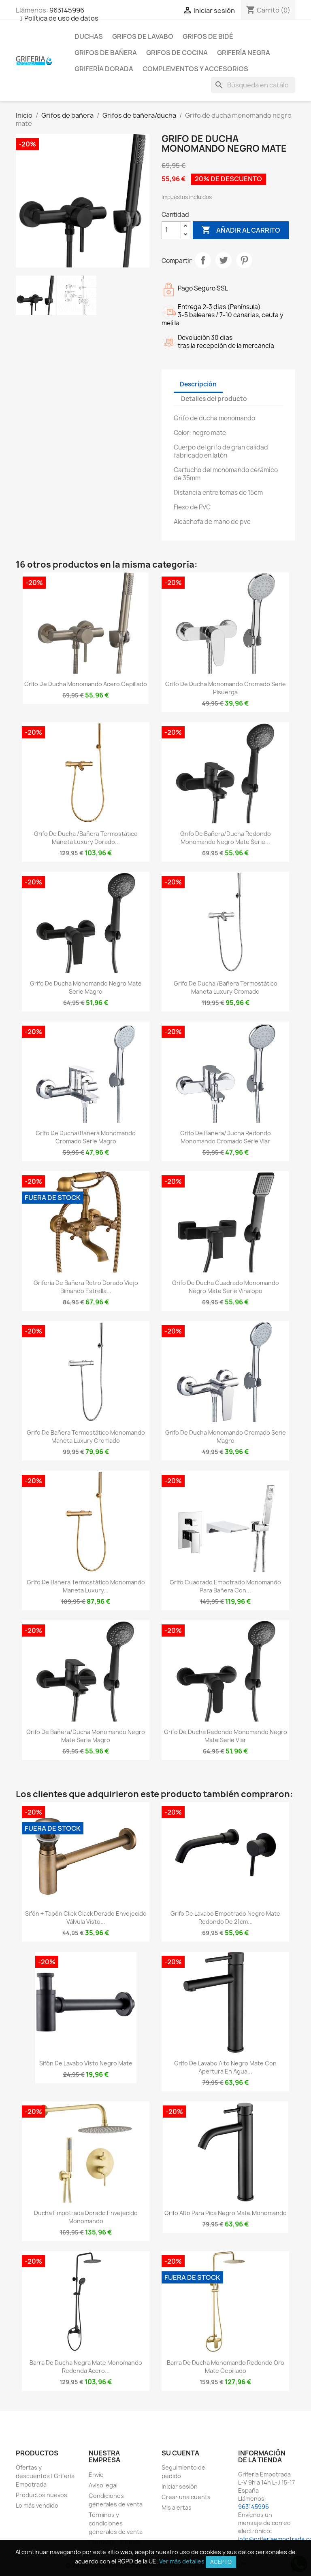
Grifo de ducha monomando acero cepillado (85, 684)
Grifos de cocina (177, 52)
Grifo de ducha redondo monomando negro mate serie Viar (225, 1736)
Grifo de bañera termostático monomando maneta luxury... (86, 1586)
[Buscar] (253, 85)
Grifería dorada (104, 68)
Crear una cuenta (186, 2497)
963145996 (66, 10)
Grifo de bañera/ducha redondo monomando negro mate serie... (225, 838)
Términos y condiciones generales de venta (116, 2523)
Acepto (221, 2561)
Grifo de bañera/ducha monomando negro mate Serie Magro (85, 1736)
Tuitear (223, 260)
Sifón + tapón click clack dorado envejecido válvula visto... (86, 1917)
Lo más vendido (37, 2505)
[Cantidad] (171, 230)
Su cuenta (180, 2453)
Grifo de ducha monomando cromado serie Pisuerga (225, 688)
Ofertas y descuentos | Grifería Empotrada (45, 2476)
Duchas (89, 36)
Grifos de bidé (208, 36)
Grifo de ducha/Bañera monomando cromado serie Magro (86, 1137)
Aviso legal (103, 2485)
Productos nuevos (41, 2495)
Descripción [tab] (198, 384)
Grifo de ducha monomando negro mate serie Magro (86, 987)
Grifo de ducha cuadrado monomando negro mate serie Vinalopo (225, 1287)
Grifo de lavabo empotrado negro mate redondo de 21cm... (225, 1917)
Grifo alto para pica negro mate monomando (225, 2213)
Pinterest (244, 260)
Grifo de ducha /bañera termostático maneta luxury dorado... (86, 838)
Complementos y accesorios (195, 68)
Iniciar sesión (180, 2486)
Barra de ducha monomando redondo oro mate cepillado (225, 2367)
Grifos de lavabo (142, 36)
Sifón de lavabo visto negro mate (85, 2063)
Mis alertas (177, 2507)
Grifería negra (243, 52)
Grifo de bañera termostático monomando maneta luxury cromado (86, 1436)
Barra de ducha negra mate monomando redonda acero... (86, 2367)
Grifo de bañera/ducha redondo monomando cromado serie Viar (225, 1137)
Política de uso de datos (61, 18)
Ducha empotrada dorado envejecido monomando (86, 2217)
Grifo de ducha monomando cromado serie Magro (225, 1436)
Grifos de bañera (106, 52)
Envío (96, 2474)
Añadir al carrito (240, 230)
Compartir (203, 260)
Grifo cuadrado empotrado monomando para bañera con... (225, 1586)
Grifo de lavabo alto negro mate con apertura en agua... (225, 2067)
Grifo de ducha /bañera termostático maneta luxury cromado (225, 987)
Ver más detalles (181, 2561)
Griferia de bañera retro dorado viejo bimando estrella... (86, 1287)
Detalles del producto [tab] (214, 398)
